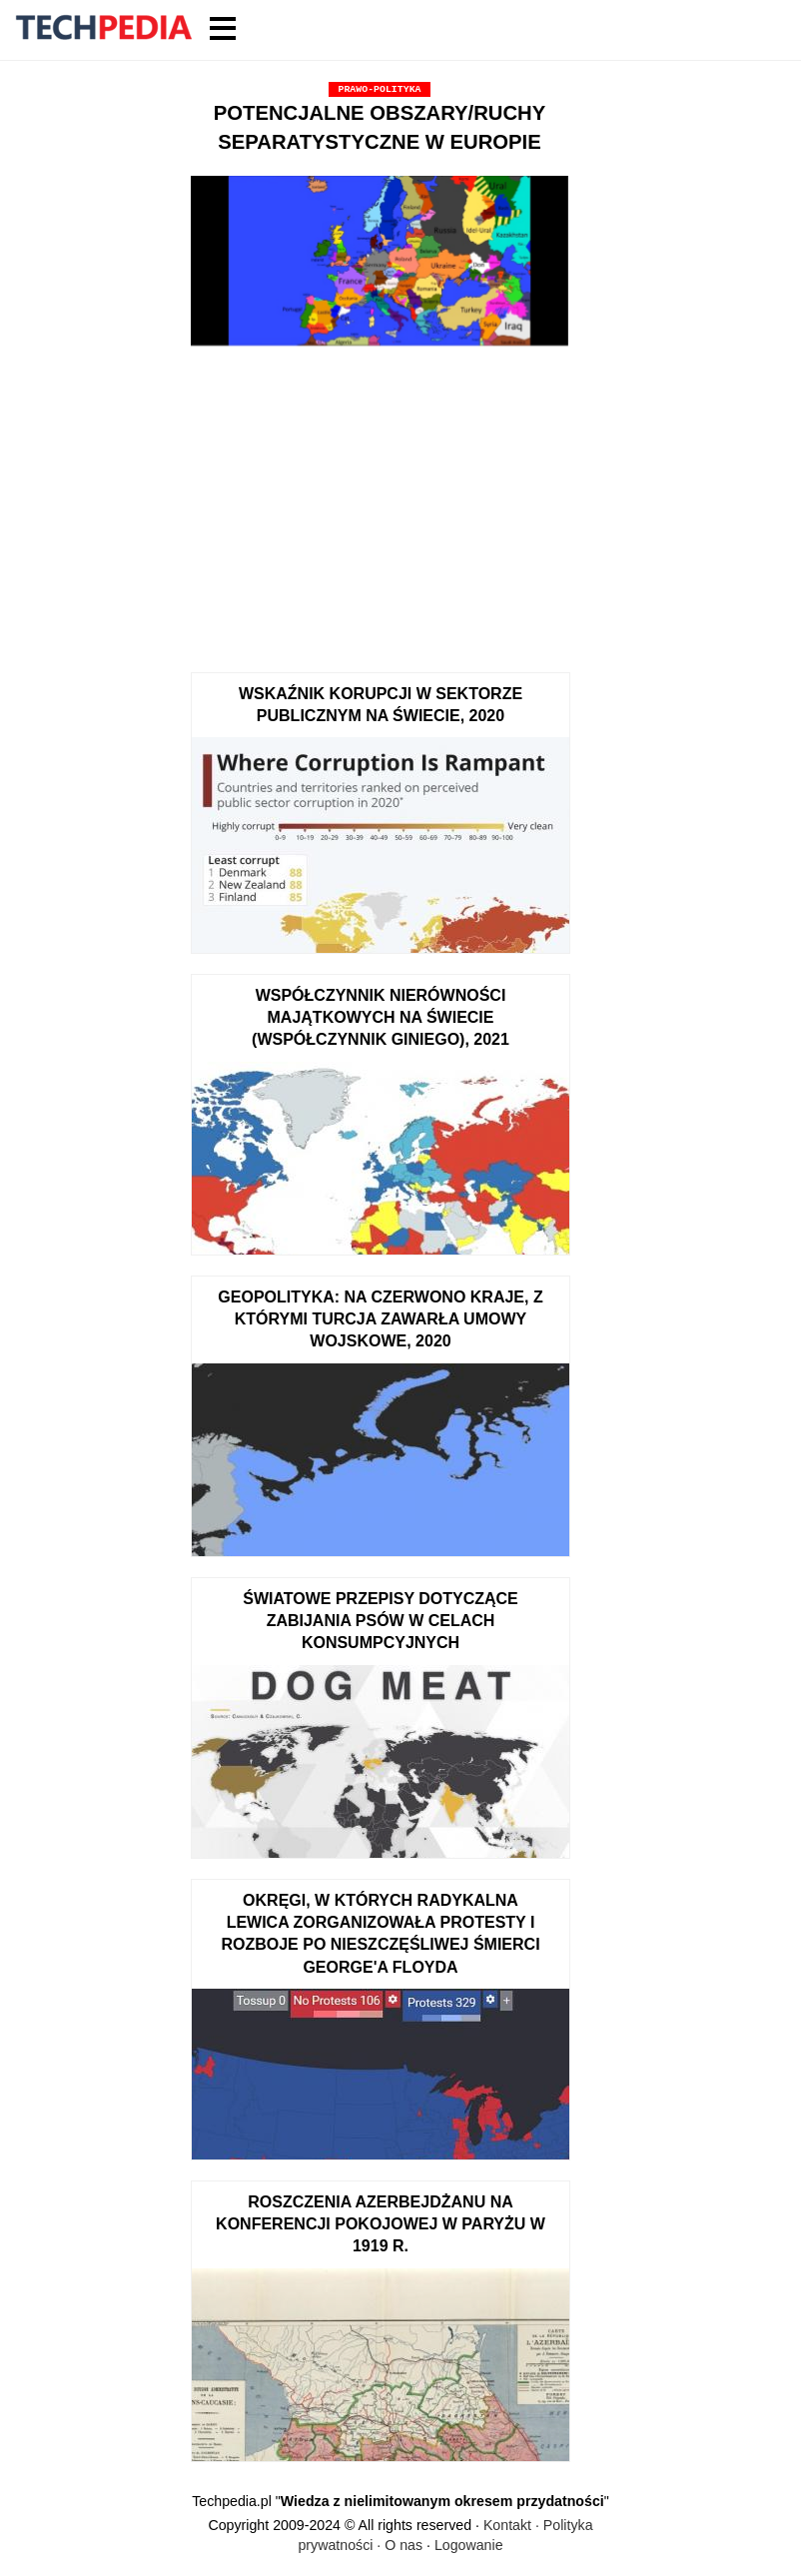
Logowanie (468, 2545)
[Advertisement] (379, 502)
